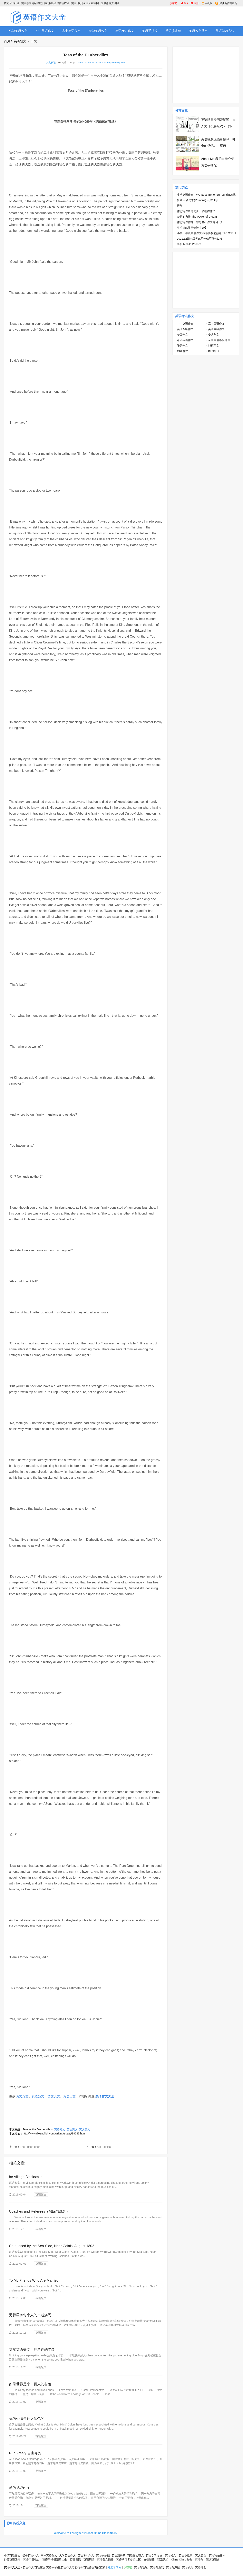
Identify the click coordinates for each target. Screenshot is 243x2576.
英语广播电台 (31, 2559)
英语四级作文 (185, 329)
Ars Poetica (104, 2146)
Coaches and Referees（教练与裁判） (39, 2211)
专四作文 (182, 334)
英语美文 (69, 2096)
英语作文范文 (198, 31)
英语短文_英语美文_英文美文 (72, 2129)
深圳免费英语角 (228, 3)
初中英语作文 (44, 31)
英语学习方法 (225, 31)
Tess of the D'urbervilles (37, 2129)
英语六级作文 (216, 329)
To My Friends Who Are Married (34, 2280)
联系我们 (162, 2559)
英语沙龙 (187, 2567)
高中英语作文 (71, 31)
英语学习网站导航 (31, 3)
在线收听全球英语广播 (56, 3)
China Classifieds (181, 2559)
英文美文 (53, 2096)
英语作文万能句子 (72, 2567)
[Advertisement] (167, 16)
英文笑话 (200, 2555)
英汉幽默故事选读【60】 (192, 227)
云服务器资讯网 (110, 3)
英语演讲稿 (173, 31)
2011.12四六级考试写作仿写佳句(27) (199, 238)
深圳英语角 (213, 2559)
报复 (179, 205)
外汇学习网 (114, 2567)
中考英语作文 (185, 323)
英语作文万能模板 (94, 2567)
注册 (195, 3)
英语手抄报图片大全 (54, 2559)
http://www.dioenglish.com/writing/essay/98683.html (54, 2133)
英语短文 (20, 41)
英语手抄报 (150, 31)
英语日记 (76, 3)
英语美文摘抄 (105, 2559)
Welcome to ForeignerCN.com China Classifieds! (86, 2533)
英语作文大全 (104, 2096)
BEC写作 (213, 351)
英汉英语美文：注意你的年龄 (32, 2350)
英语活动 (200, 2567)
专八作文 (213, 334)
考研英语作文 (185, 340)
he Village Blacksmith (26, 2177)
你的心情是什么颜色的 (26, 2419)
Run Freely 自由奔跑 (25, 2453)
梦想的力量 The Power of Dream (197, 216)
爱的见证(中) (19, 2488)
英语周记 (88, 2559)
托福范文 (213, 345)
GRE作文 (182, 351)
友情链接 (149, 2559)
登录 (185, 3)
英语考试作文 (124, 31)
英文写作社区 (11, 3)
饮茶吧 (173, 3)
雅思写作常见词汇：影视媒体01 (196, 211)
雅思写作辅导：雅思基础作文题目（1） (201, 222)
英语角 (199, 2559)
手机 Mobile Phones (189, 244)
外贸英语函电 (12, 2559)
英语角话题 (141, 2567)
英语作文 (28, 2567)
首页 (7, 41)
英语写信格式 (217, 2555)
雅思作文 (182, 345)
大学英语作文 (98, 31)
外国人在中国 (91, 3)
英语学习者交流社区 (128, 2559)
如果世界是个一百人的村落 (30, 2384)
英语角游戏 (157, 2567)
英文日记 (51, 62)
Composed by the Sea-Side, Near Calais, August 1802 (51, 2246)
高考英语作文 (216, 323)
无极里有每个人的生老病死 (30, 2315)
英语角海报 (173, 2567)
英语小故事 (185, 2555)
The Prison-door (30, 2146)
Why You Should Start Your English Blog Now (101, 62)
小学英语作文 (18, 31)
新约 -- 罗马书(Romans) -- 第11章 (197, 200)
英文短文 (22, 2096)
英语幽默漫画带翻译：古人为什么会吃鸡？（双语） (218, 126)
